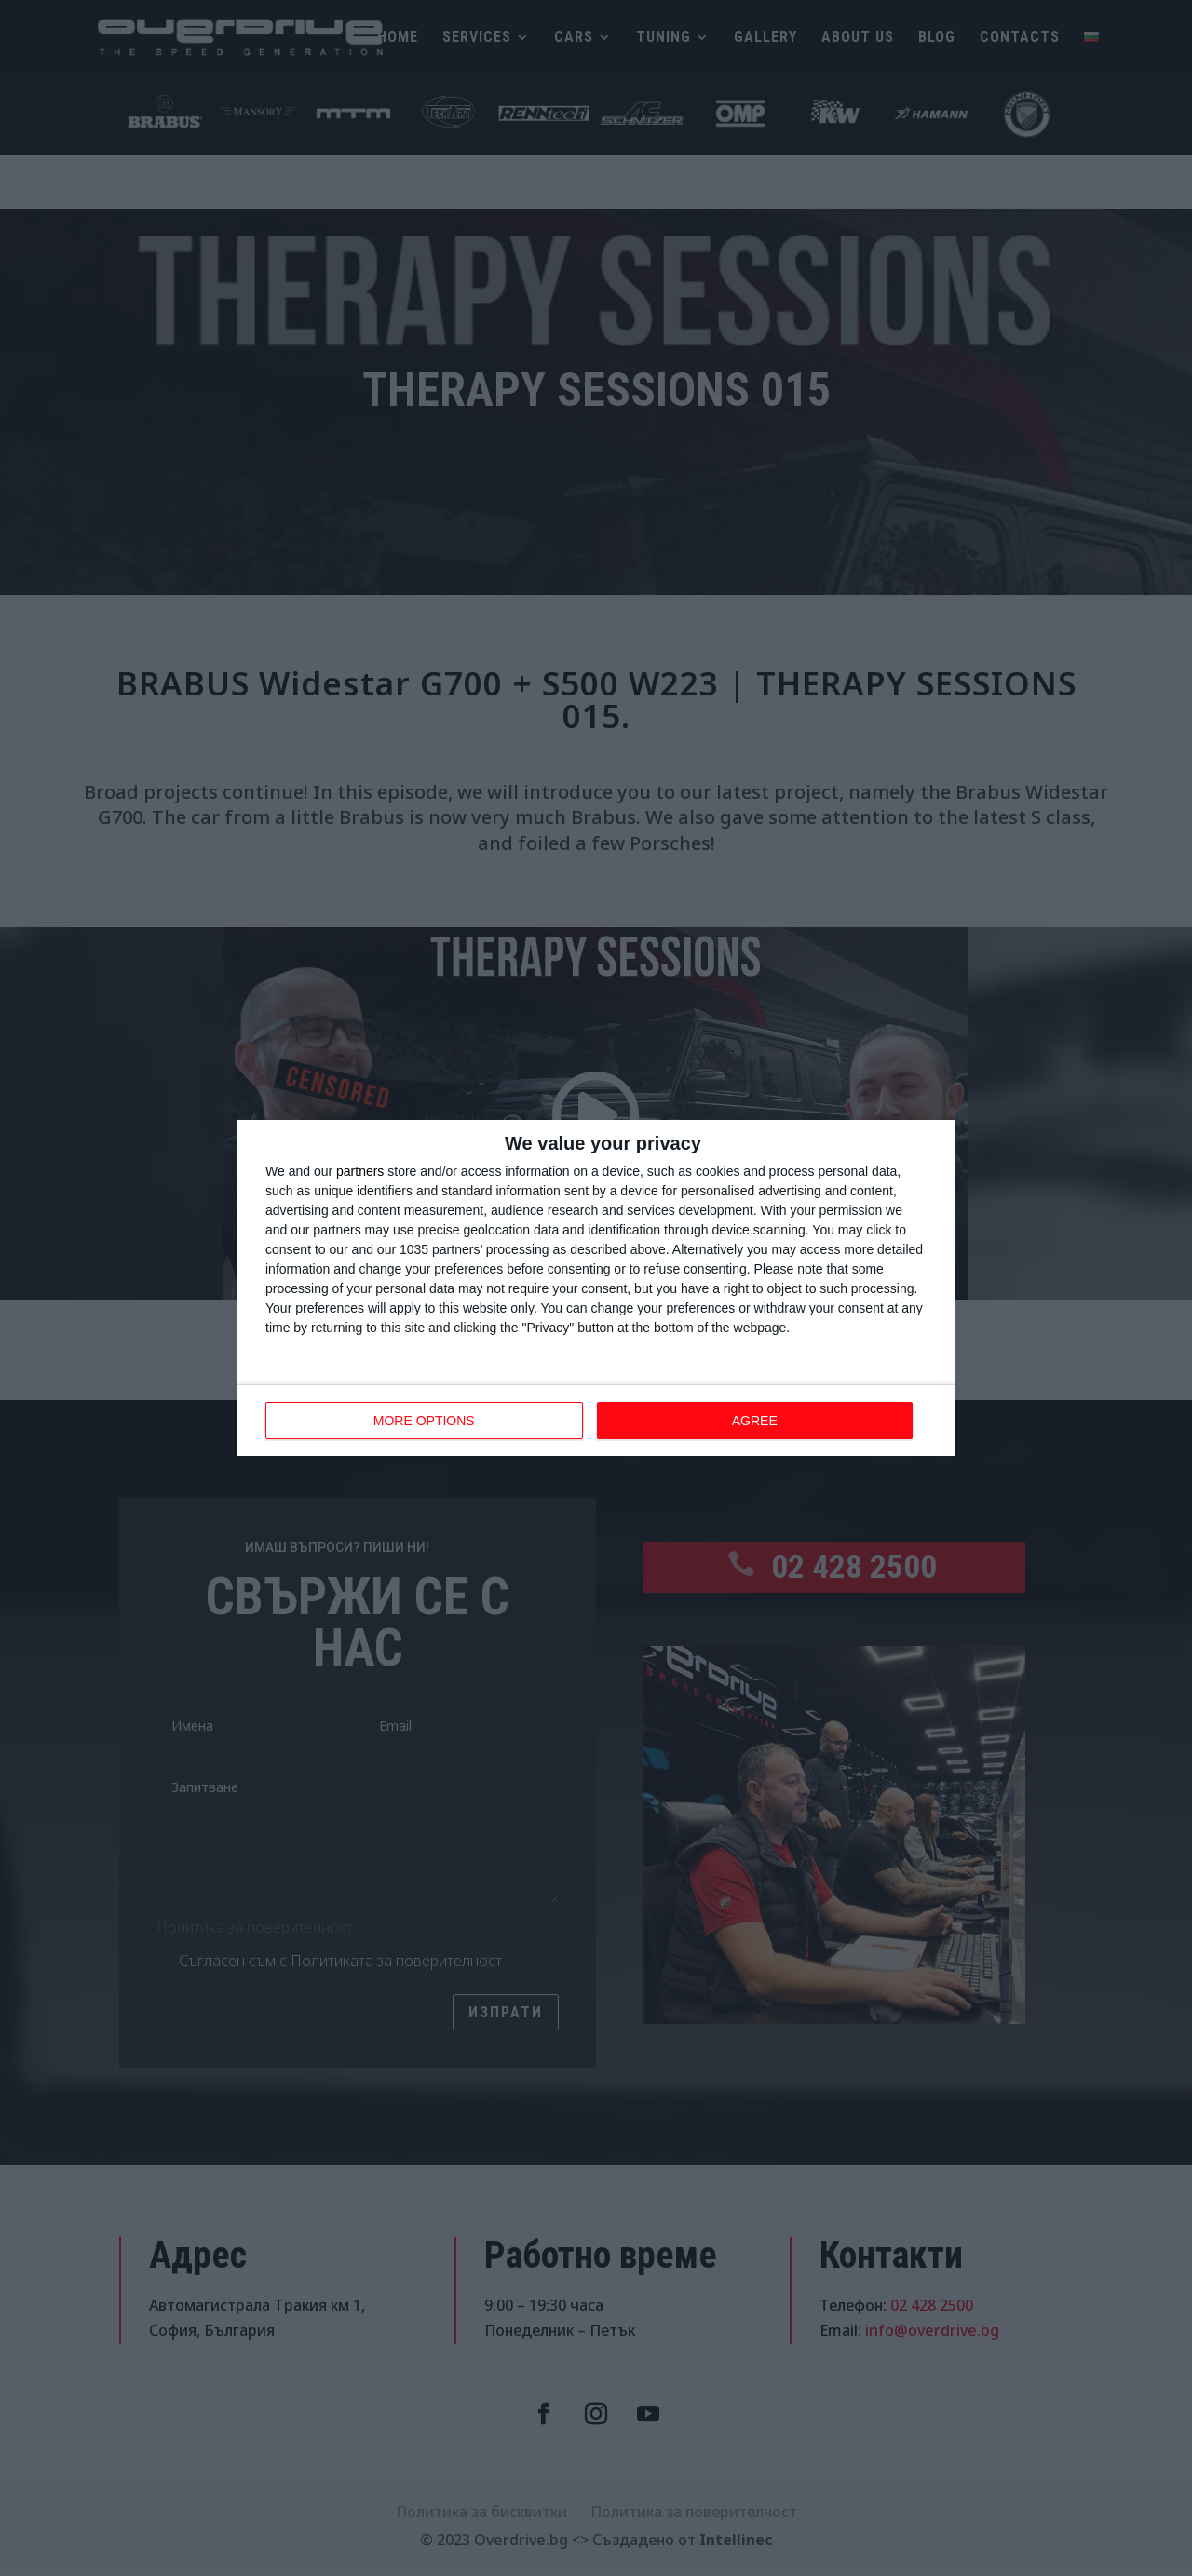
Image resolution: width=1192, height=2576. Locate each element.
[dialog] (596, 1288)
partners (360, 1171)
